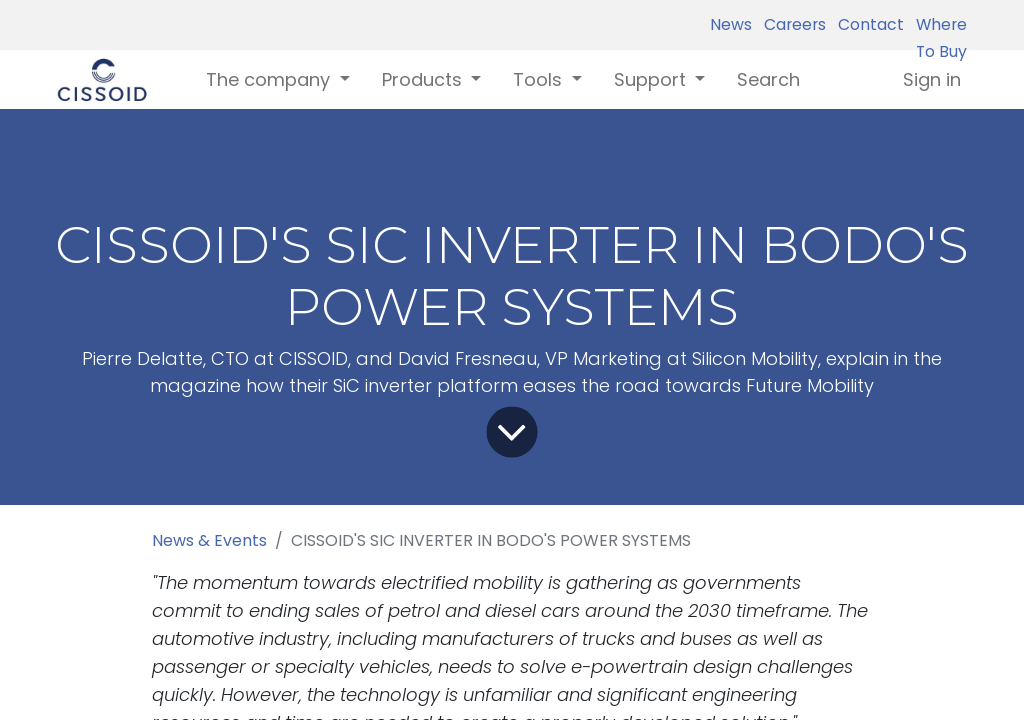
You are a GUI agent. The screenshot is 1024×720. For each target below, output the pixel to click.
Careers (791, 24)
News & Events (209, 540)
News (731, 24)
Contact (867, 24)
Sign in (932, 79)
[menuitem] (768, 79)
